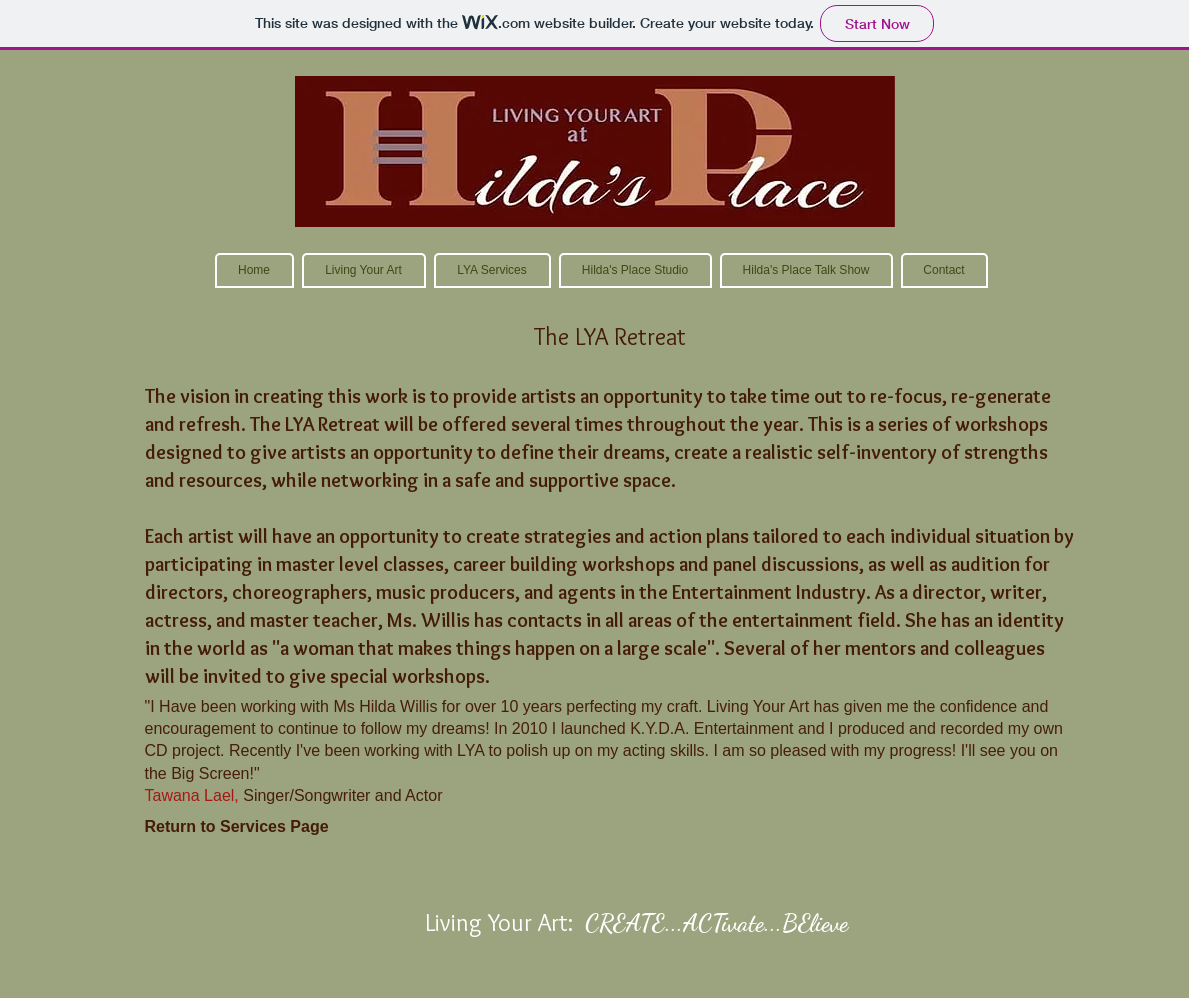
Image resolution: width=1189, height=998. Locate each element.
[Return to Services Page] (237, 827)
